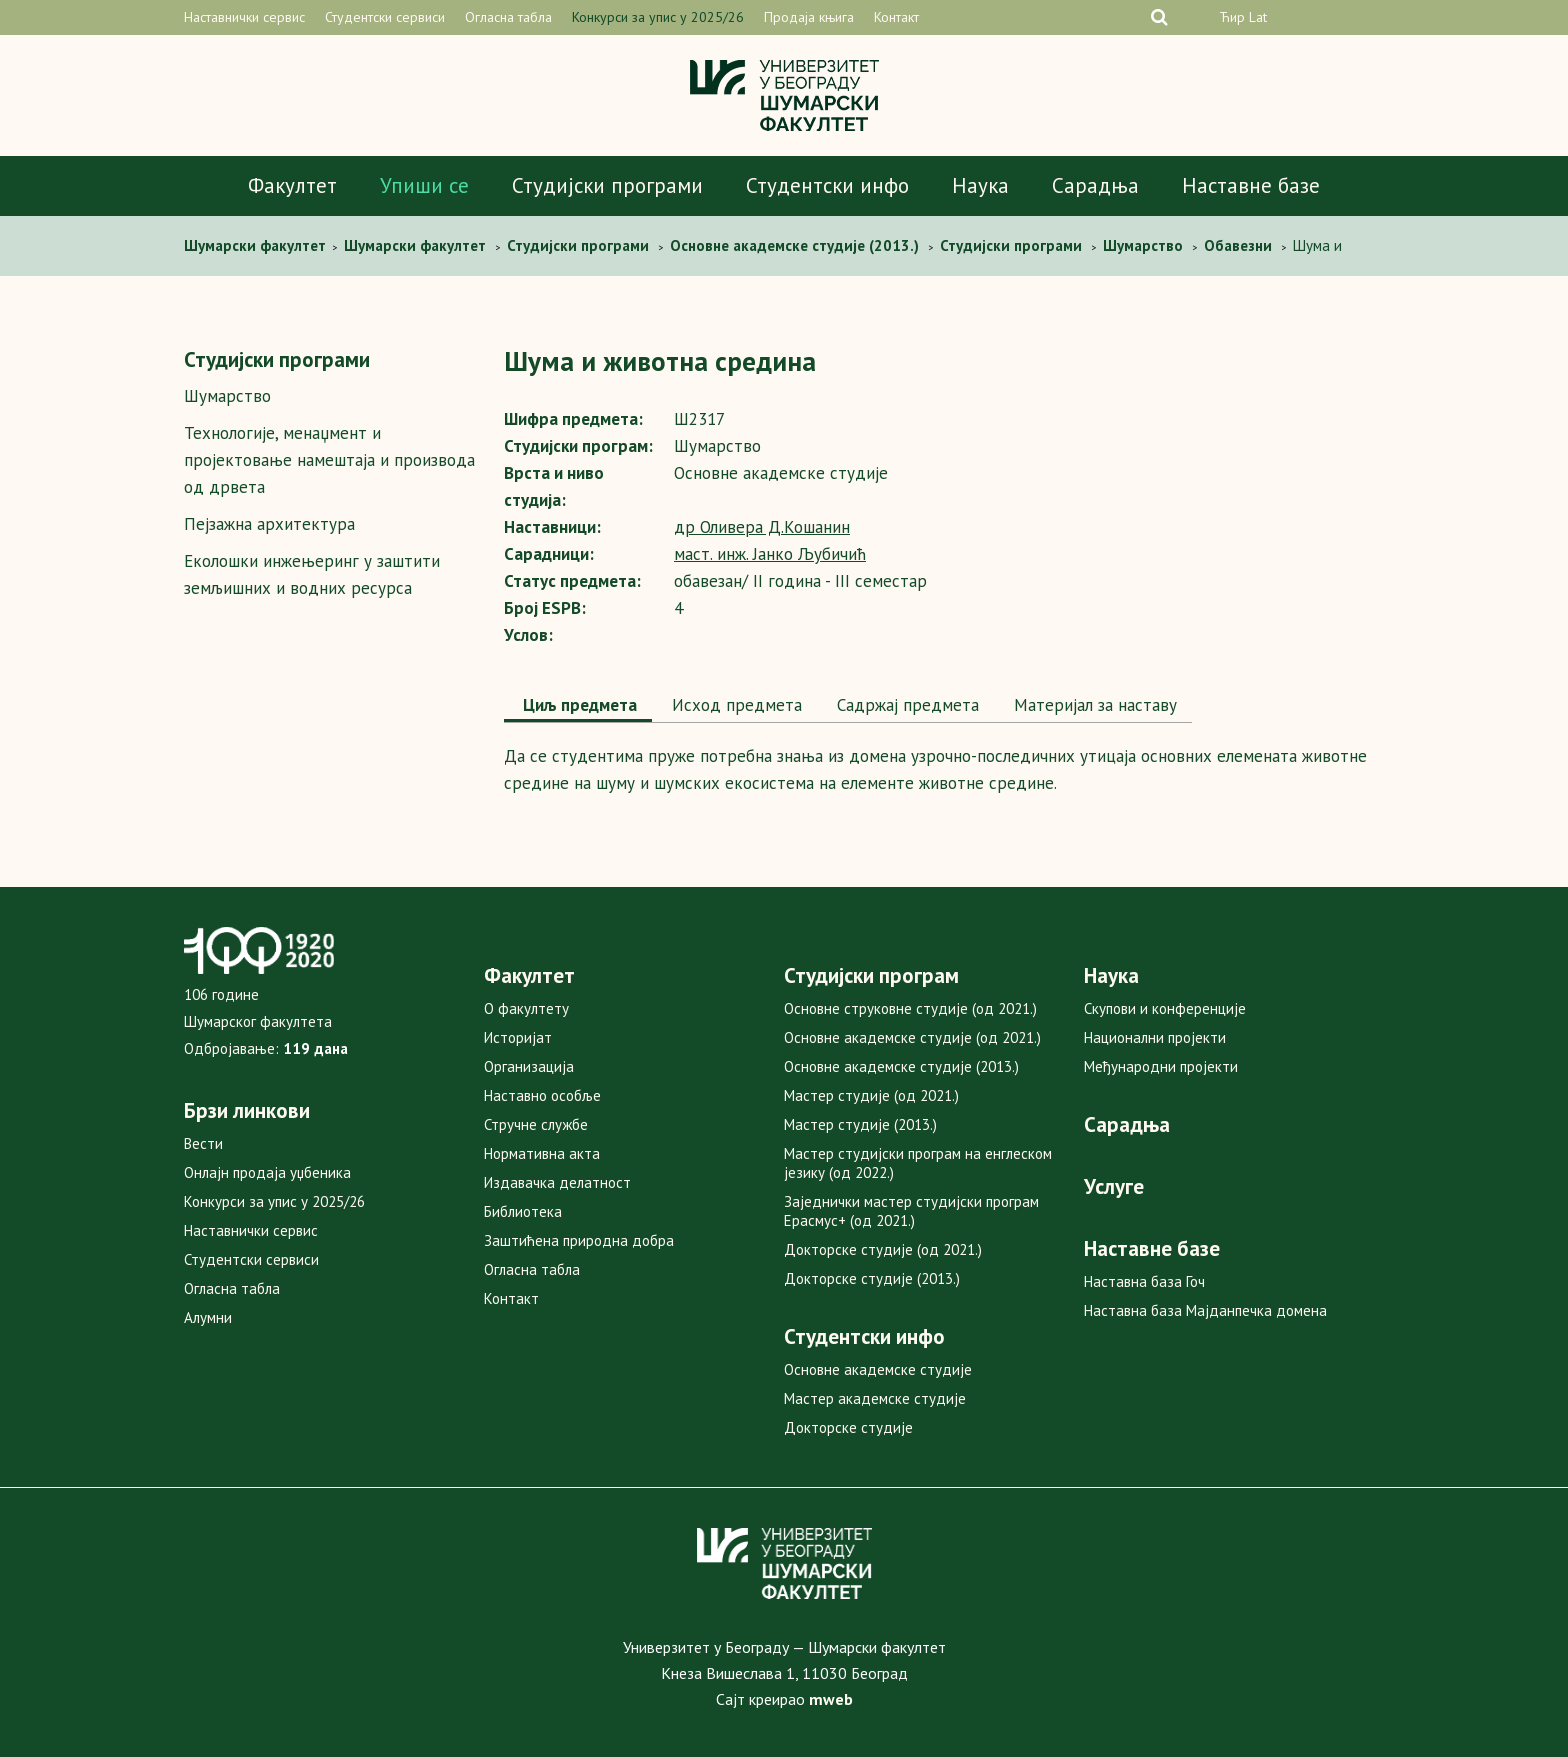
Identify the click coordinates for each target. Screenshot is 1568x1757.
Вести (203, 1143)
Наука (980, 185)
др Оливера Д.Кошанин (762, 527)
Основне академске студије (878, 1369)
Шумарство (227, 396)
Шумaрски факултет (257, 245)
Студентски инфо (827, 185)
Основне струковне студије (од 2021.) (910, 1008)
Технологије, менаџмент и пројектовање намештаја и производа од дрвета (329, 460)
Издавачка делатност (557, 1182)
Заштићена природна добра (579, 1240)
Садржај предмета (905, 705)
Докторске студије (848, 1427)
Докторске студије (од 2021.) (883, 1249)
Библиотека (523, 1211)
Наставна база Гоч (1144, 1281)
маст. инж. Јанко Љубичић (770, 554)
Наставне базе (1251, 185)
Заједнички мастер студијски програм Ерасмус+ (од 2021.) (911, 1211)
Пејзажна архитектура (269, 524)
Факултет (292, 185)
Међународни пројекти (1161, 1066)
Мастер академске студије (875, 1398)
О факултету (526, 1008)
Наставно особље (542, 1095)
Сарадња (1095, 185)
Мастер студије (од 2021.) (871, 1095)
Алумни (208, 1317)
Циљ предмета (578, 705)
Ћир (1232, 17)
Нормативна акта (542, 1153)
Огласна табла (508, 17)
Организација (529, 1066)
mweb (831, 1699)
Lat (1258, 17)
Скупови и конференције (1165, 1008)
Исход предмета (734, 705)
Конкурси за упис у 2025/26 (658, 17)
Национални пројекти (1155, 1037)
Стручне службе (536, 1124)
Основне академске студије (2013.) (901, 1066)
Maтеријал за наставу (1093, 705)
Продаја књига (809, 17)
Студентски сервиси (385, 17)
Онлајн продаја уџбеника (267, 1172)
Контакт (896, 17)
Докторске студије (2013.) (872, 1278)
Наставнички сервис (244, 17)
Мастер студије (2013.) (860, 1124)
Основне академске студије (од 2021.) (912, 1037)
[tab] (578, 707)
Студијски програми (607, 185)
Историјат (518, 1037)
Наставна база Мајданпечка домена (1205, 1310)
